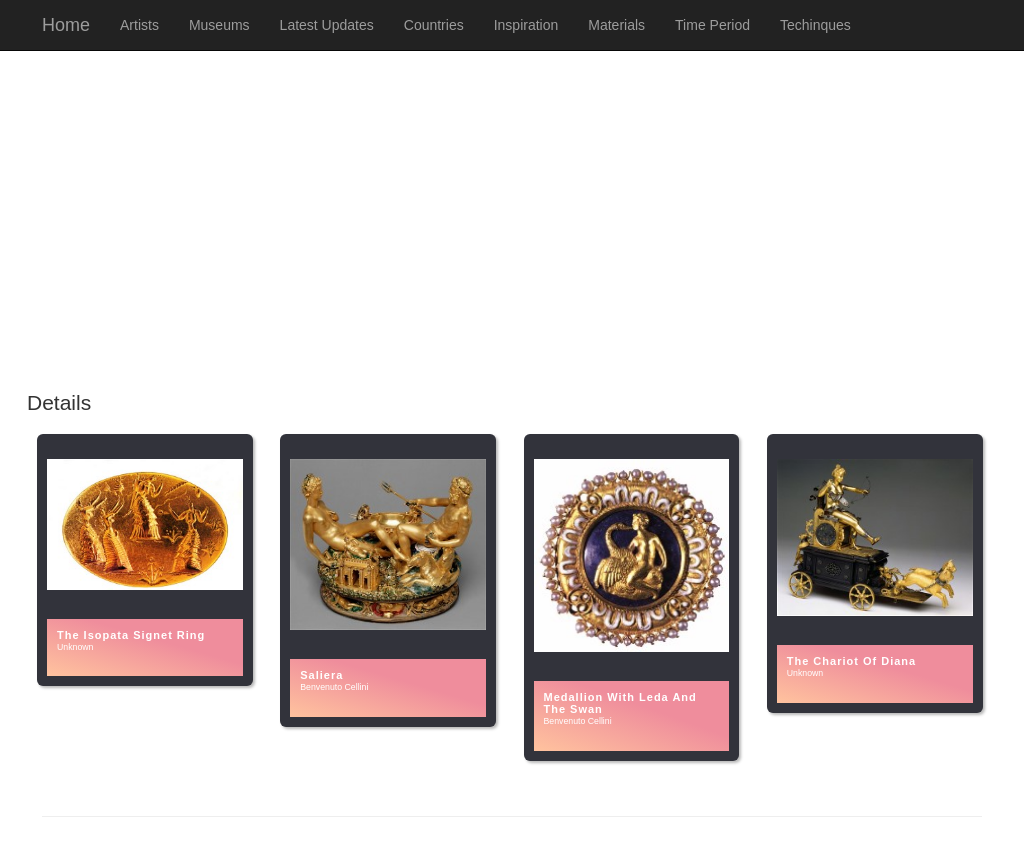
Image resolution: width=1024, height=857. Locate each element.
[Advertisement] (512, 231)
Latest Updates (327, 25)
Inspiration (526, 25)
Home (66, 25)
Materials (616, 25)
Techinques (815, 25)
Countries (434, 25)
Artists (139, 25)
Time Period (712, 25)
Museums (219, 25)
